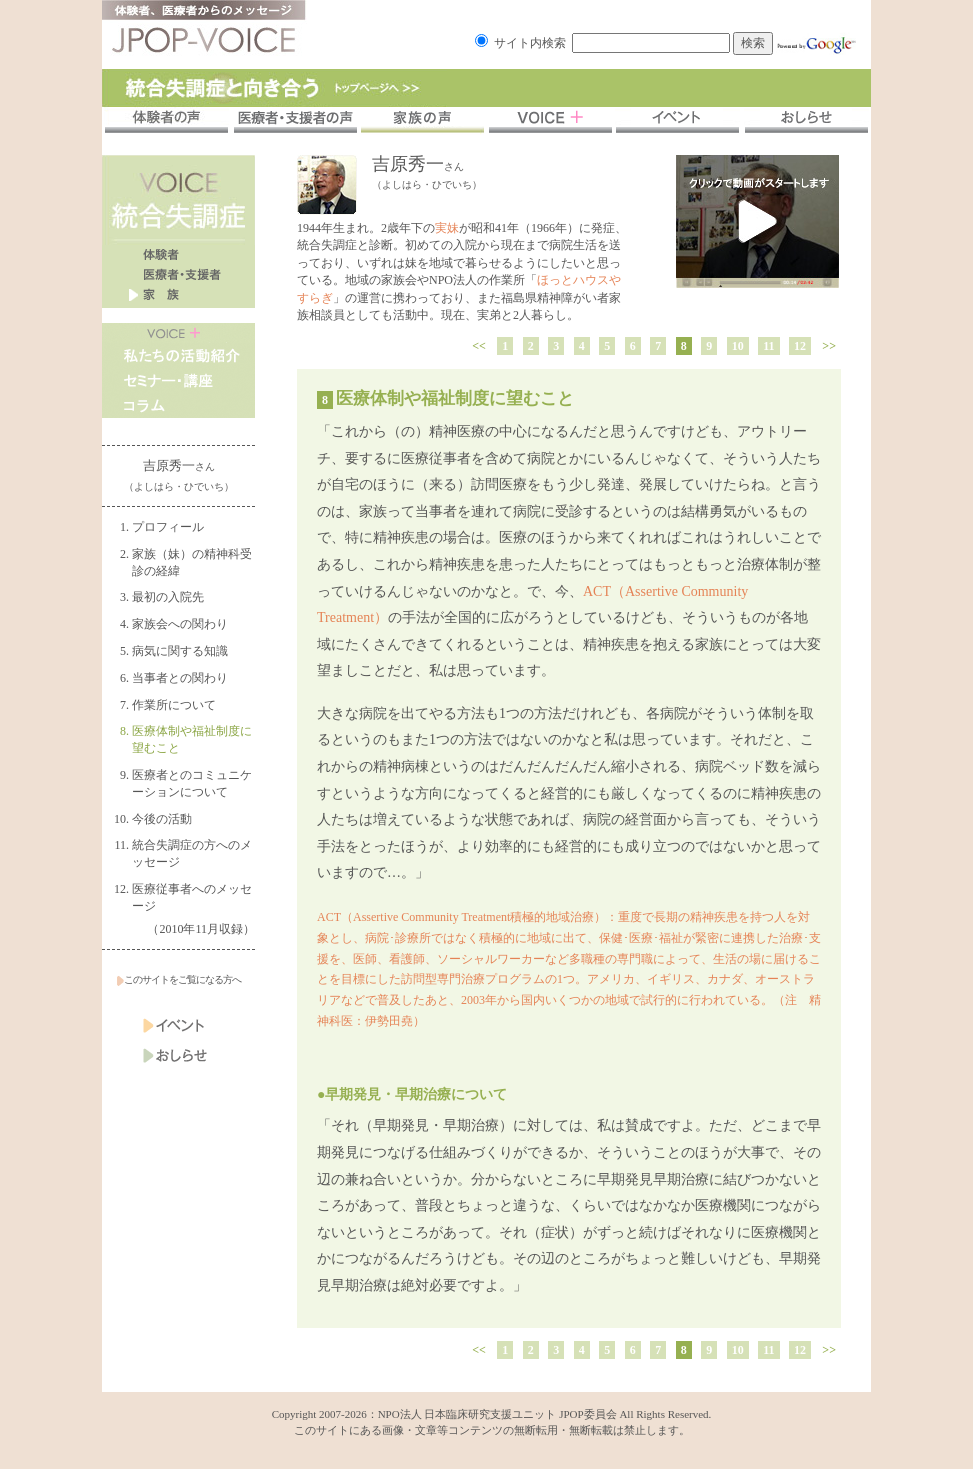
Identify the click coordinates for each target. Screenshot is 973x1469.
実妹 (447, 228)
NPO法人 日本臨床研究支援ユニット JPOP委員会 (497, 1414)
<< (479, 346)
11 (768, 346)
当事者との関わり (180, 678)
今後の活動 (162, 819)
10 (738, 346)
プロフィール (168, 527)
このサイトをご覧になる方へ (179, 979)
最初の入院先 (168, 597)
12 (800, 346)
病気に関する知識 (180, 651)
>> (829, 346)
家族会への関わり (180, 624)
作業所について (174, 705)
